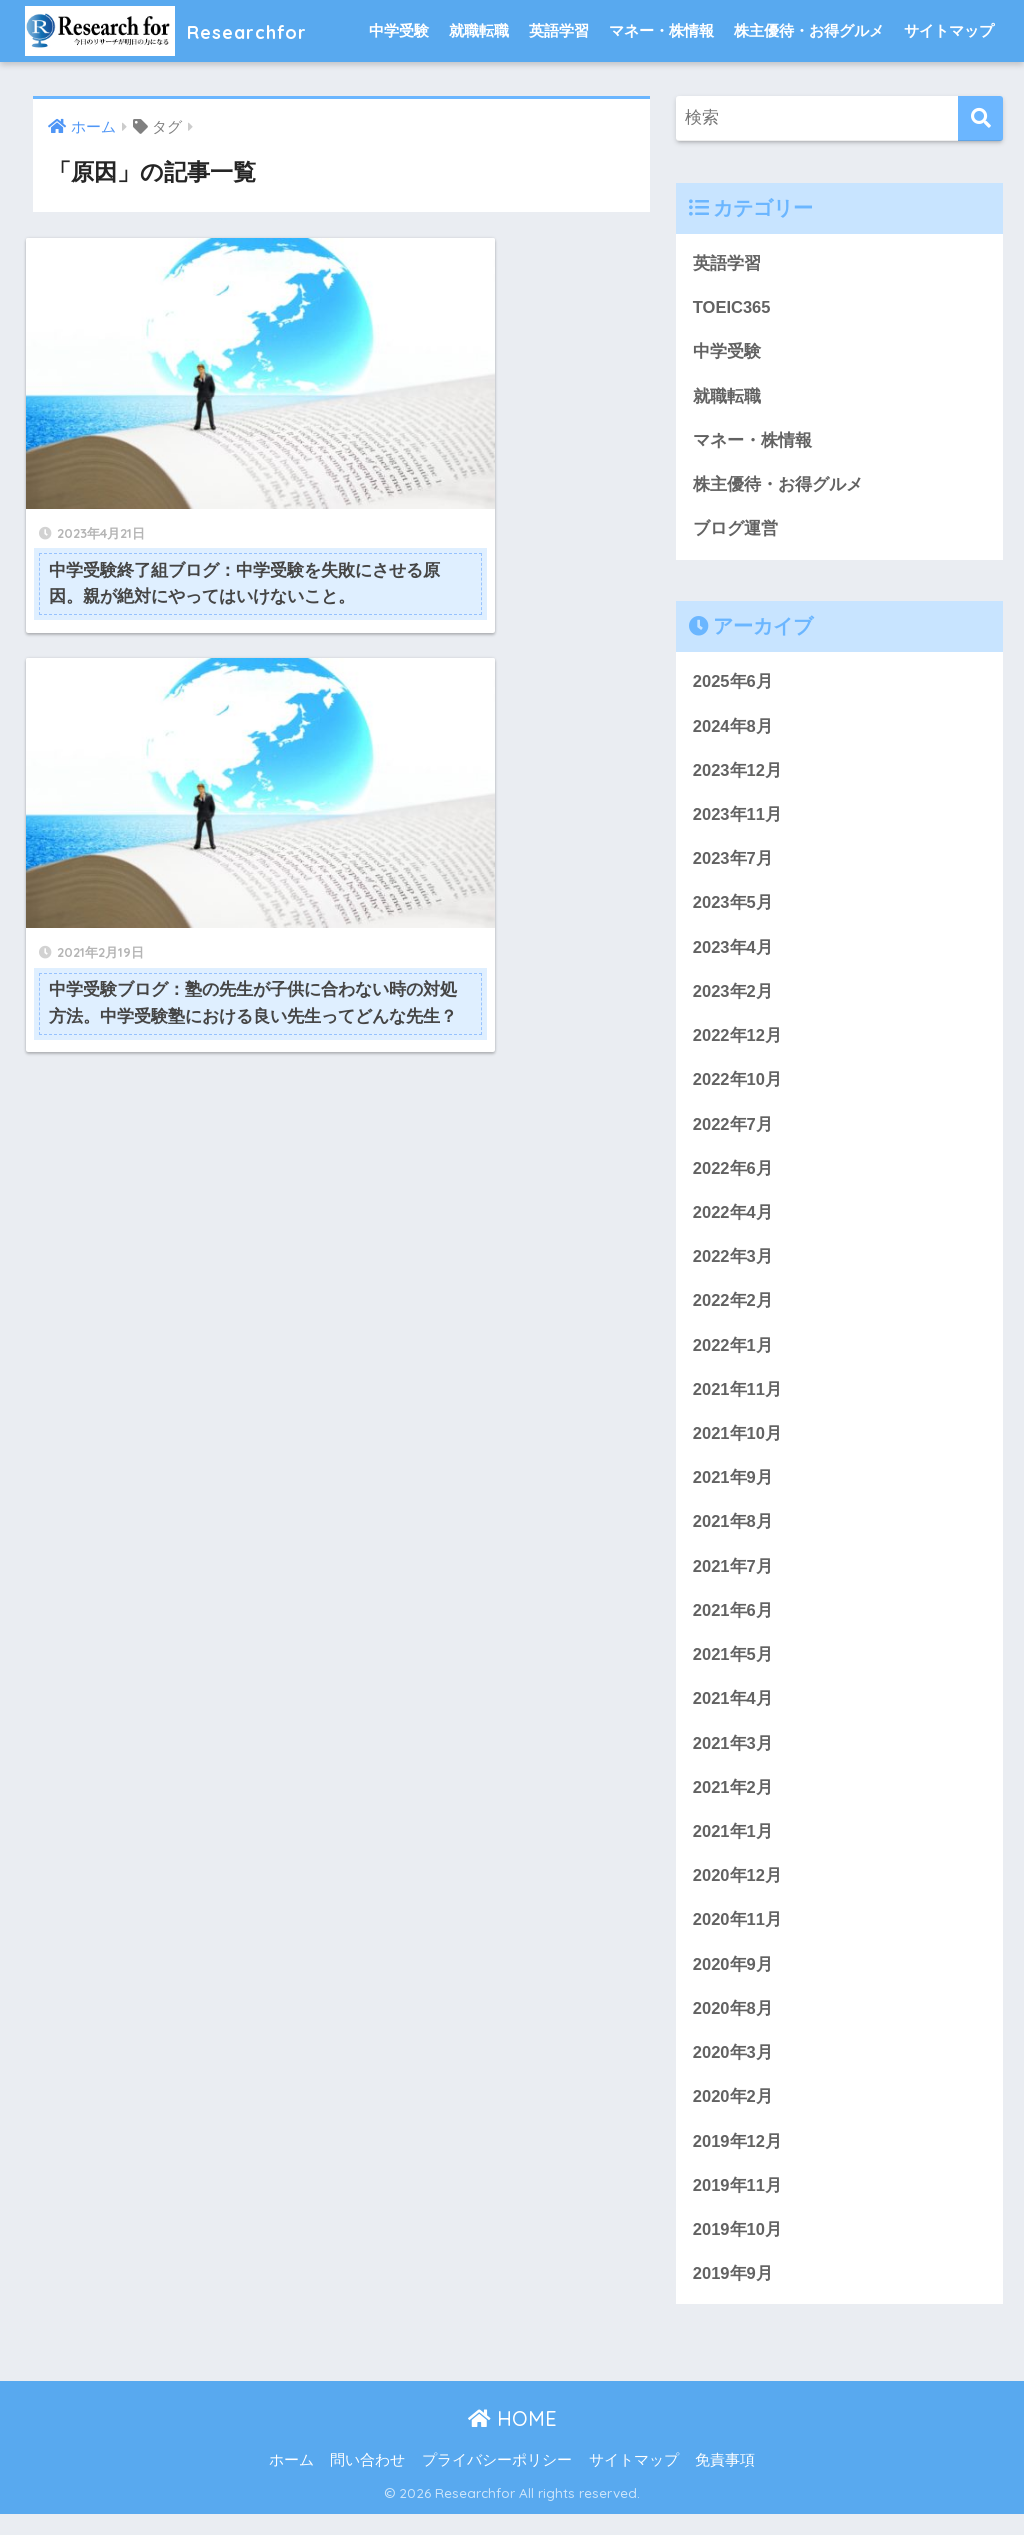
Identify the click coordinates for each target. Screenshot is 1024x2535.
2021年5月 (733, 1668)
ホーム (291, 2482)
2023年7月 (733, 864)
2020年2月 (733, 2115)
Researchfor (180, 30)
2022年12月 (738, 1042)
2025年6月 (733, 685)
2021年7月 (733, 1579)
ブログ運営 (735, 531)
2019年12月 (738, 2160)
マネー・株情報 (661, 30)
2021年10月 (738, 1445)
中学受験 (399, 30)
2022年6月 (733, 1176)
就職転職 (479, 30)
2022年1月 (733, 1355)
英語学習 (559, 30)
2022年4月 (733, 1221)
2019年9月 (733, 2294)
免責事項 (725, 2482)
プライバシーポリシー (497, 2482)
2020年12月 (738, 1892)
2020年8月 (733, 2026)
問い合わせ (367, 2482)
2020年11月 (738, 1936)
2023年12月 (738, 774)
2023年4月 (733, 953)
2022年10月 (738, 1087)
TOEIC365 (732, 308)
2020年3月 (733, 2071)
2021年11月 (738, 1400)
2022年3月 (733, 1266)
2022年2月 (733, 1311)
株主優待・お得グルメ (809, 30)
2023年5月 (733, 908)
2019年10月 (738, 2249)
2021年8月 (733, 1534)
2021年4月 (733, 1713)
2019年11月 (738, 2205)
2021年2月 (733, 1802)
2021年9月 (733, 1489)
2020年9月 (733, 1981)
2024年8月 (733, 729)
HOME (512, 2439)
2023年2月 (733, 998)
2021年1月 (733, 1847)
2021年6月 (733, 1623)
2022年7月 (733, 1132)
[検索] (980, 118)
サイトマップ (949, 30)
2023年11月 (738, 819)
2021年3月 (733, 1758)
